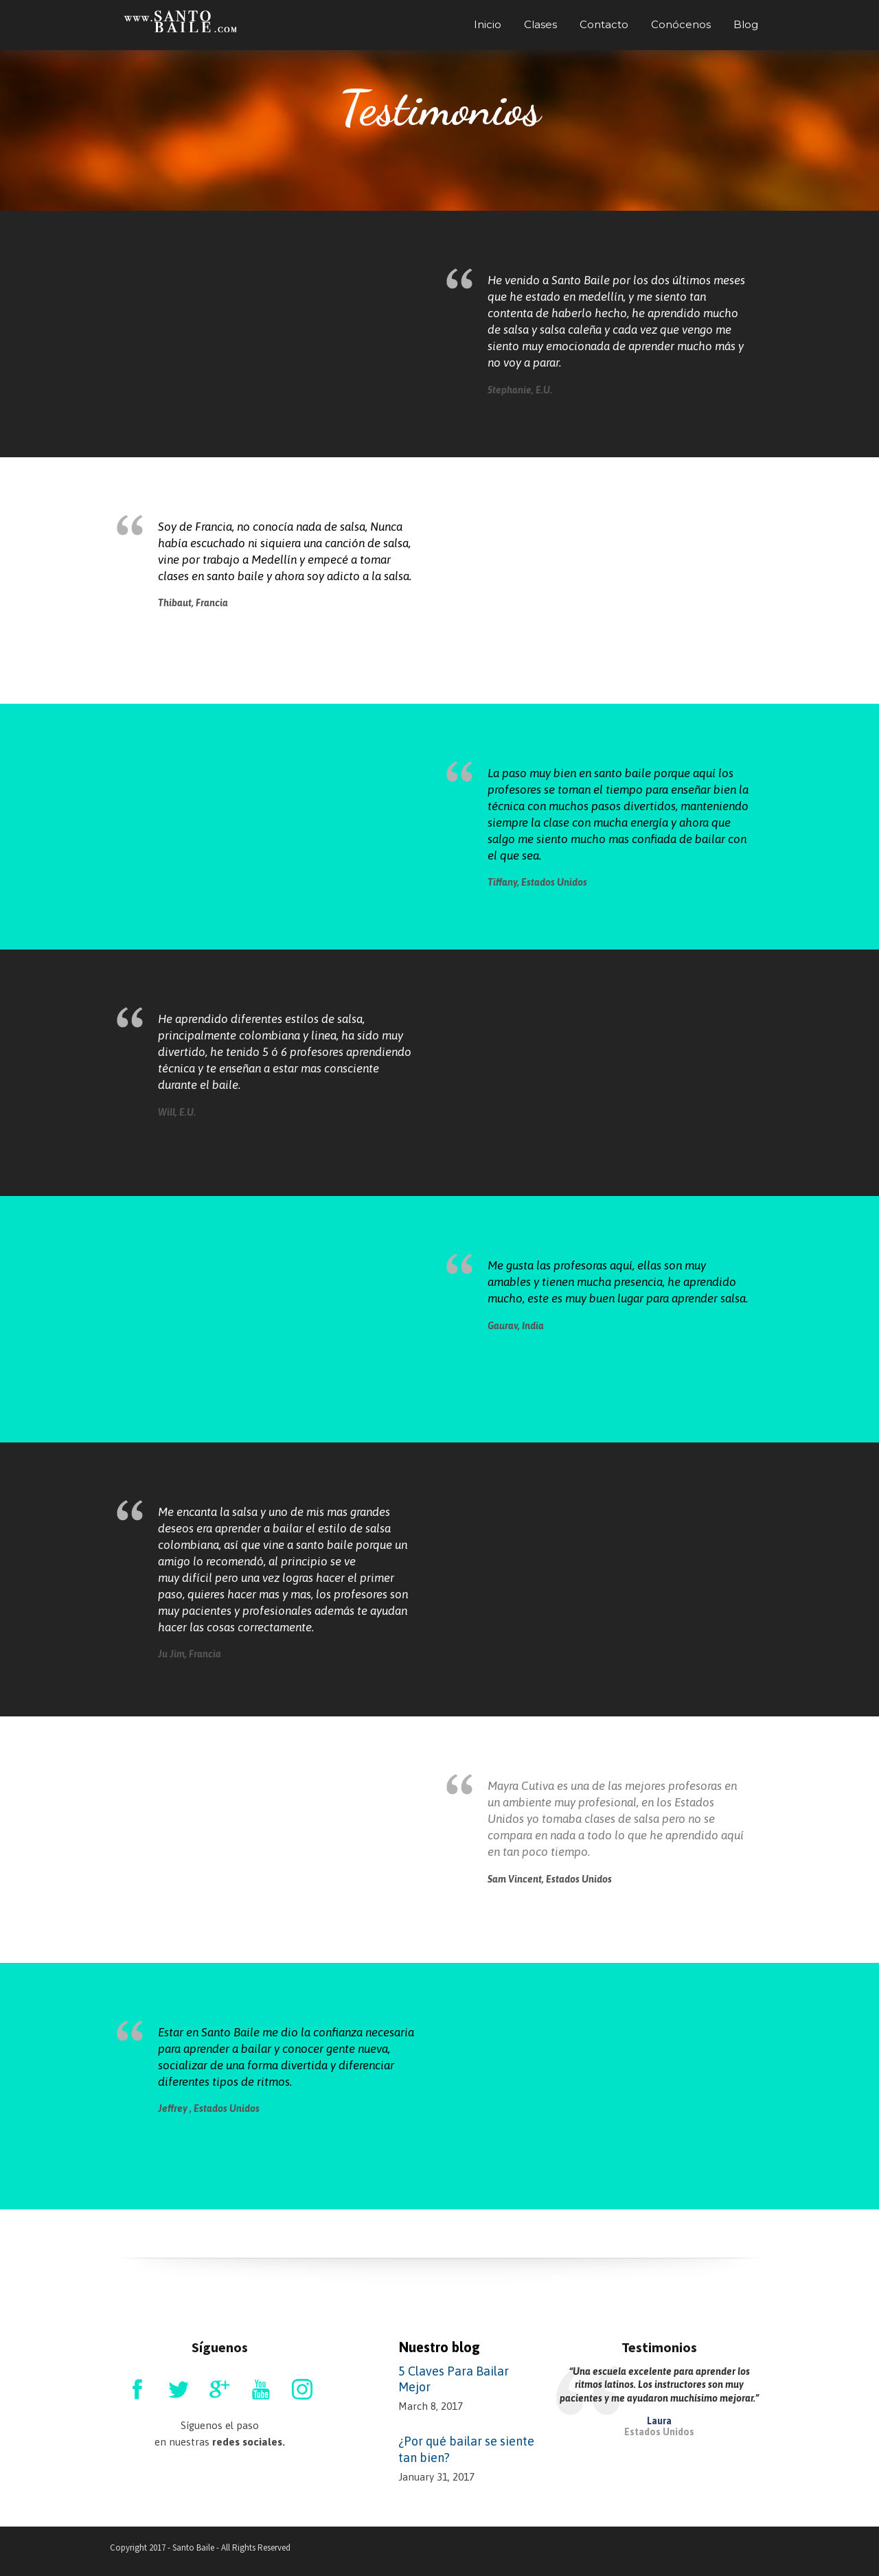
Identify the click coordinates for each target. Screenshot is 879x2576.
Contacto (604, 24)
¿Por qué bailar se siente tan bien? (466, 2449)
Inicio (487, 24)
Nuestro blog (439, 2347)
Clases (540, 24)
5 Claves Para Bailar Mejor (453, 2379)
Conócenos (681, 24)
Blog (745, 24)
